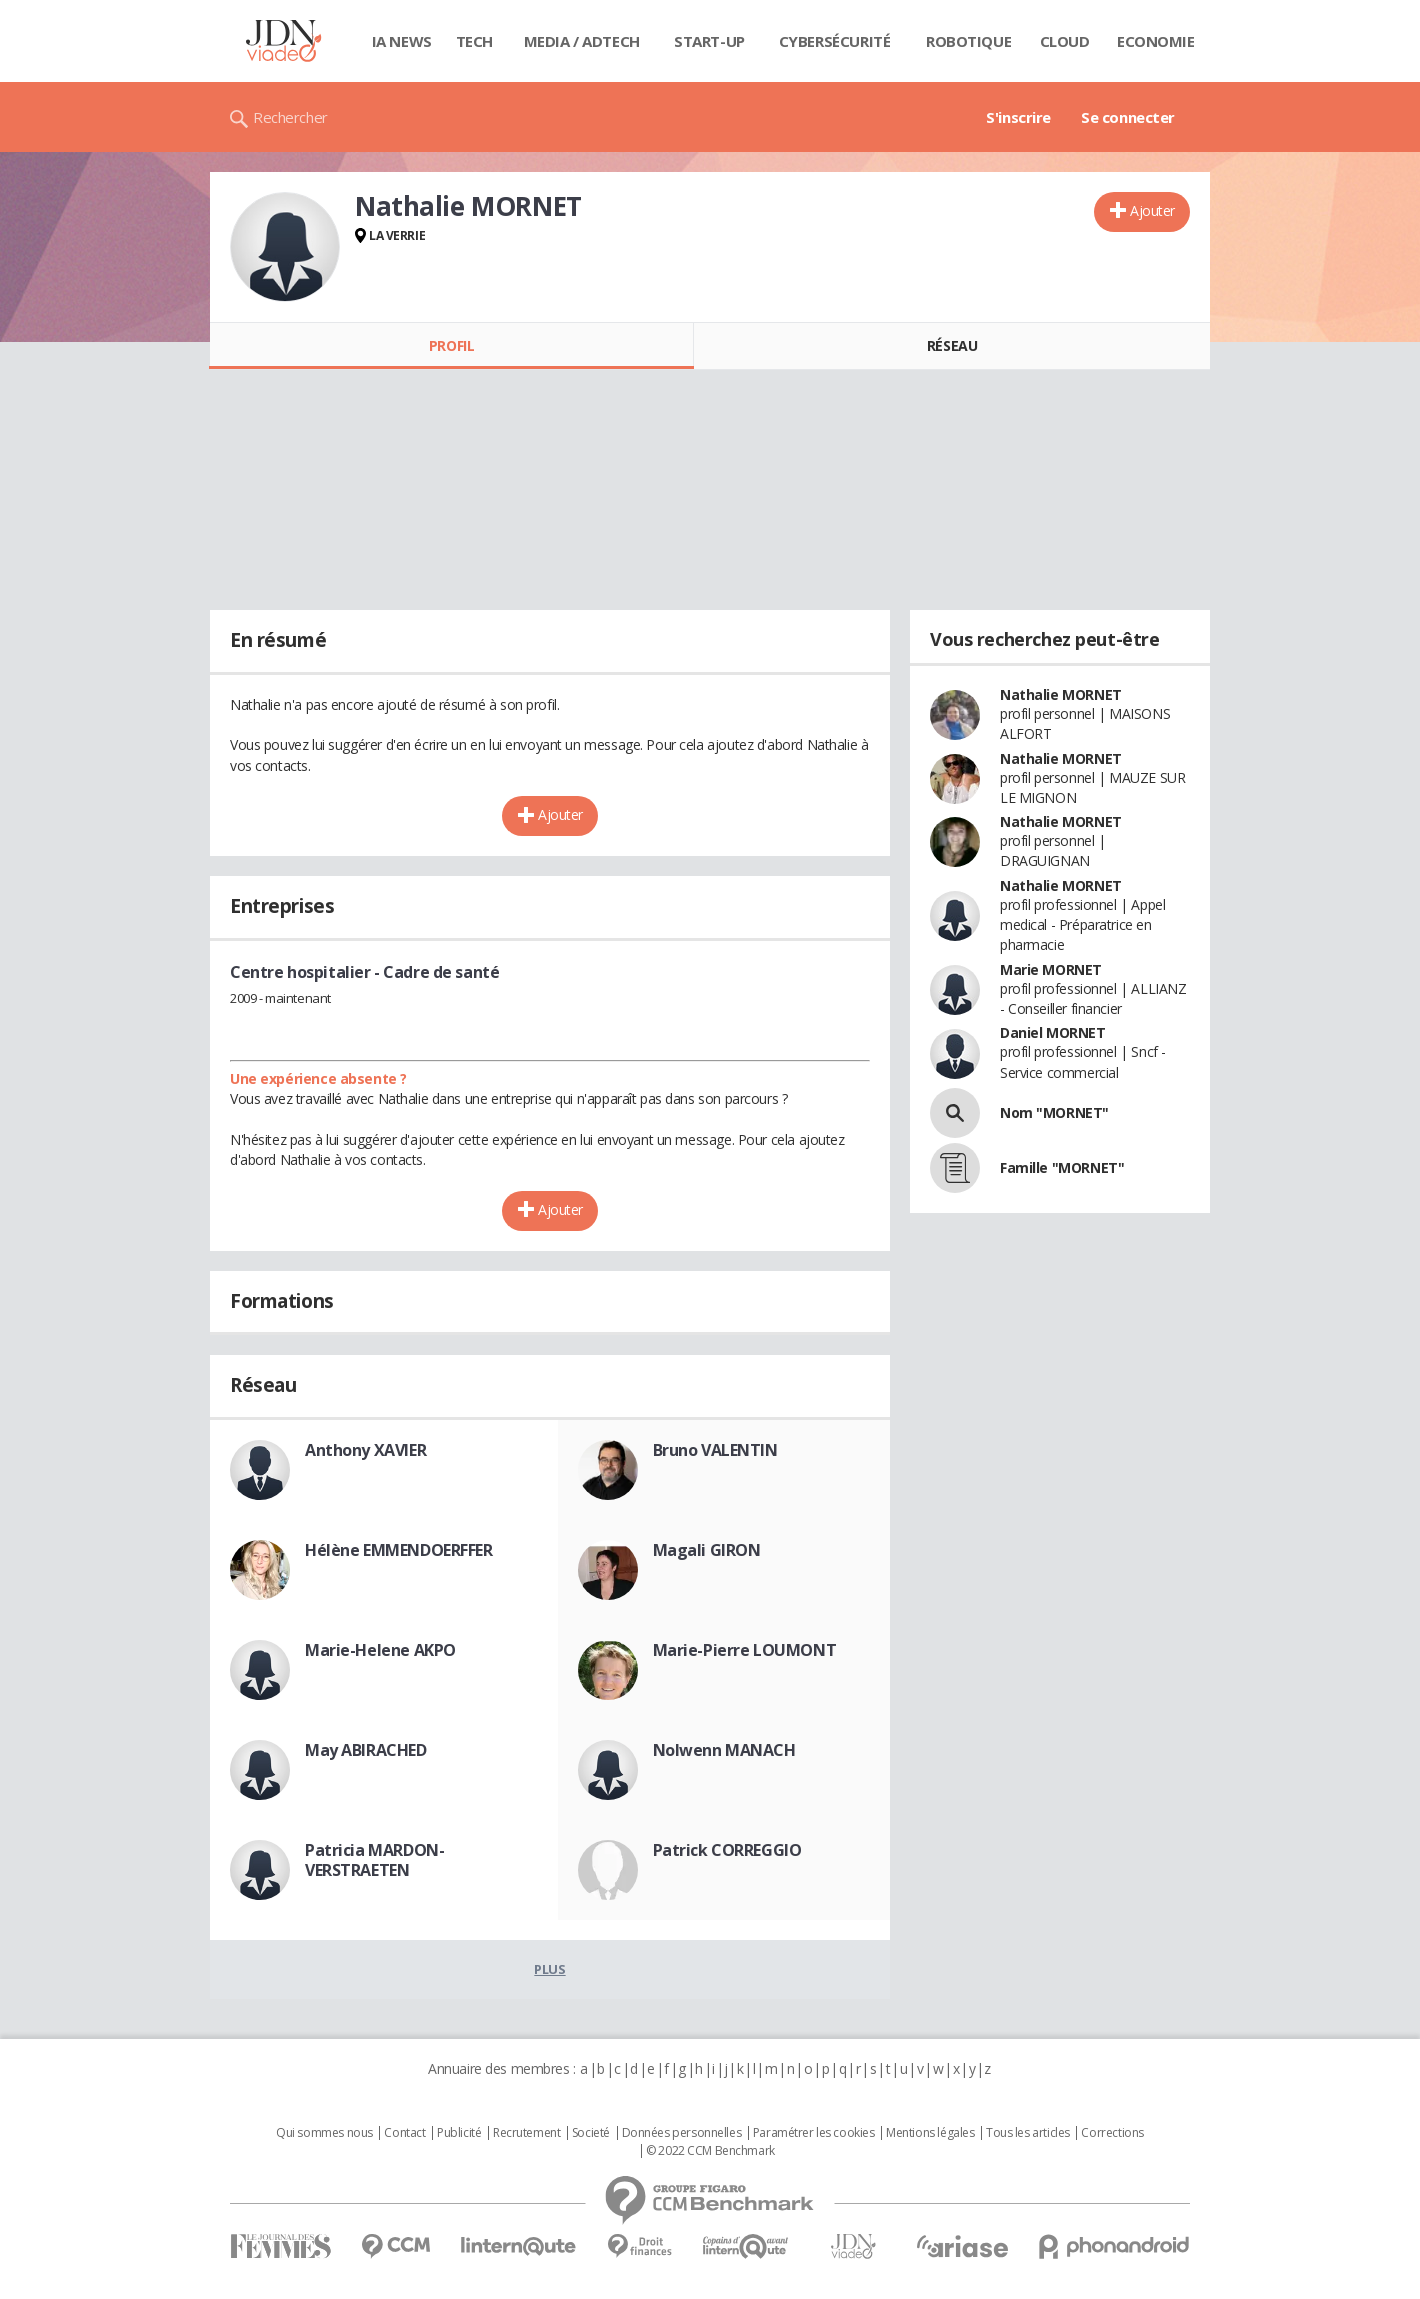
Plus (549, 1969)
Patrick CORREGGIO (727, 1850)
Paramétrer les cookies (814, 2133)
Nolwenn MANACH (724, 1750)
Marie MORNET (1051, 969)
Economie (1156, 41)
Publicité (459, 2133)
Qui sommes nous (324, 2133)
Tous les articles (1028, 2133)
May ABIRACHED (366, 1750)
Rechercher (290, 117)
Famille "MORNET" (1062, 1167)
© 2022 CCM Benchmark (710, 2151)
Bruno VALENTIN (715, 1450)
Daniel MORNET (1053, 1032)
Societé (591, 2133)
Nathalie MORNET (1061, 694)
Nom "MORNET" (1054, 1112)
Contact (404, 2133)
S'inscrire (1018, 117)
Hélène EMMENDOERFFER (399, 1550)
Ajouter (1152, 210)
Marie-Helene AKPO (380, 1650)
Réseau (952, 345)
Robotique (968, 41)
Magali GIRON (707, 1550)
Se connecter (1128, 117)
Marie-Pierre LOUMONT (745, 1650)
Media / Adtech (582, 41)
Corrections (1112, 2133)
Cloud (1065, 41)
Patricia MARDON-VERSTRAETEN (374, 1860)
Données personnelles (682, 2133)
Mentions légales (930, 2133)
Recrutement (526, 2133)
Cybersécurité (835, 41)
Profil (451, 345)
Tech (474, 41)
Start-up (709, 41)
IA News (402, 41)
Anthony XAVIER (365, 1450)
